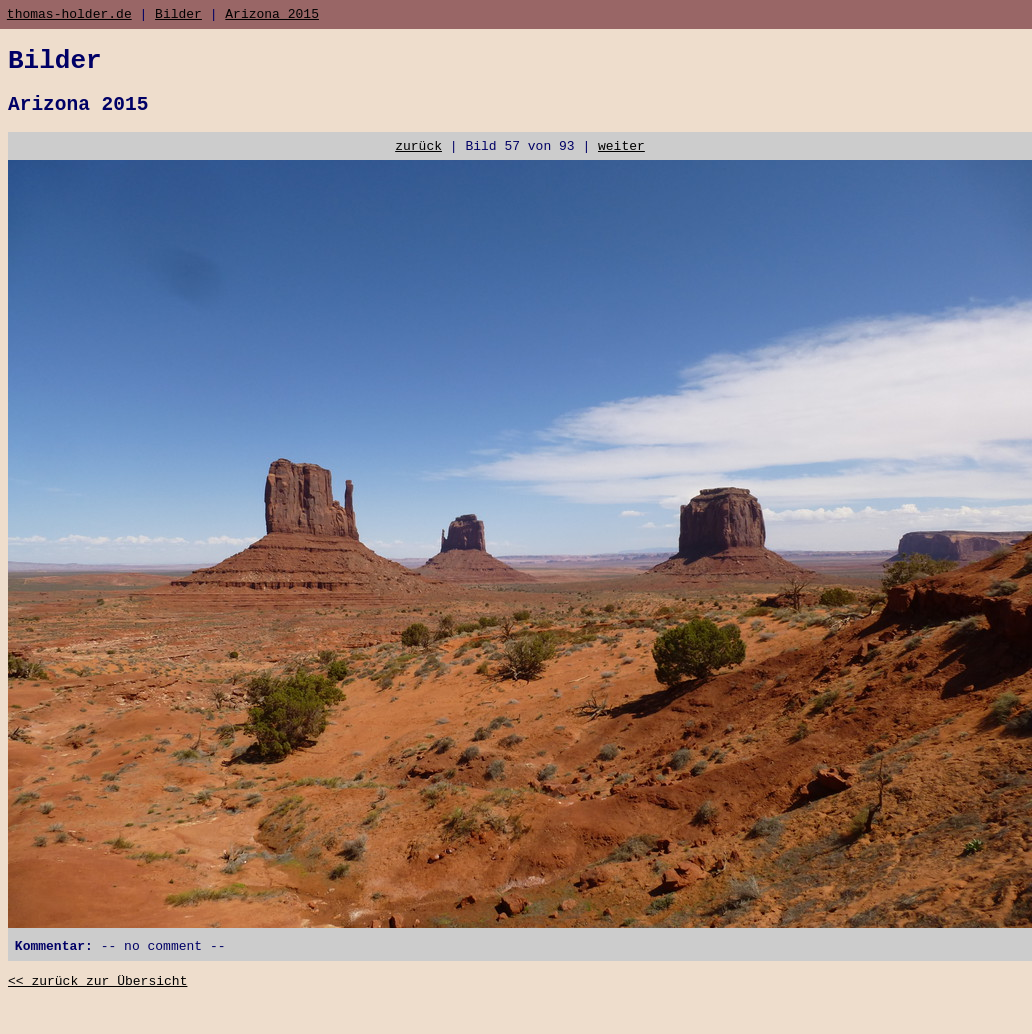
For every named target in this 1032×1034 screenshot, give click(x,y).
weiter (621, 162)
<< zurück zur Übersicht (97, 1004)
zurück (418, 162)
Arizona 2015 (272, 16)
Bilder (178, 16)
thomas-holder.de (69, 16)
